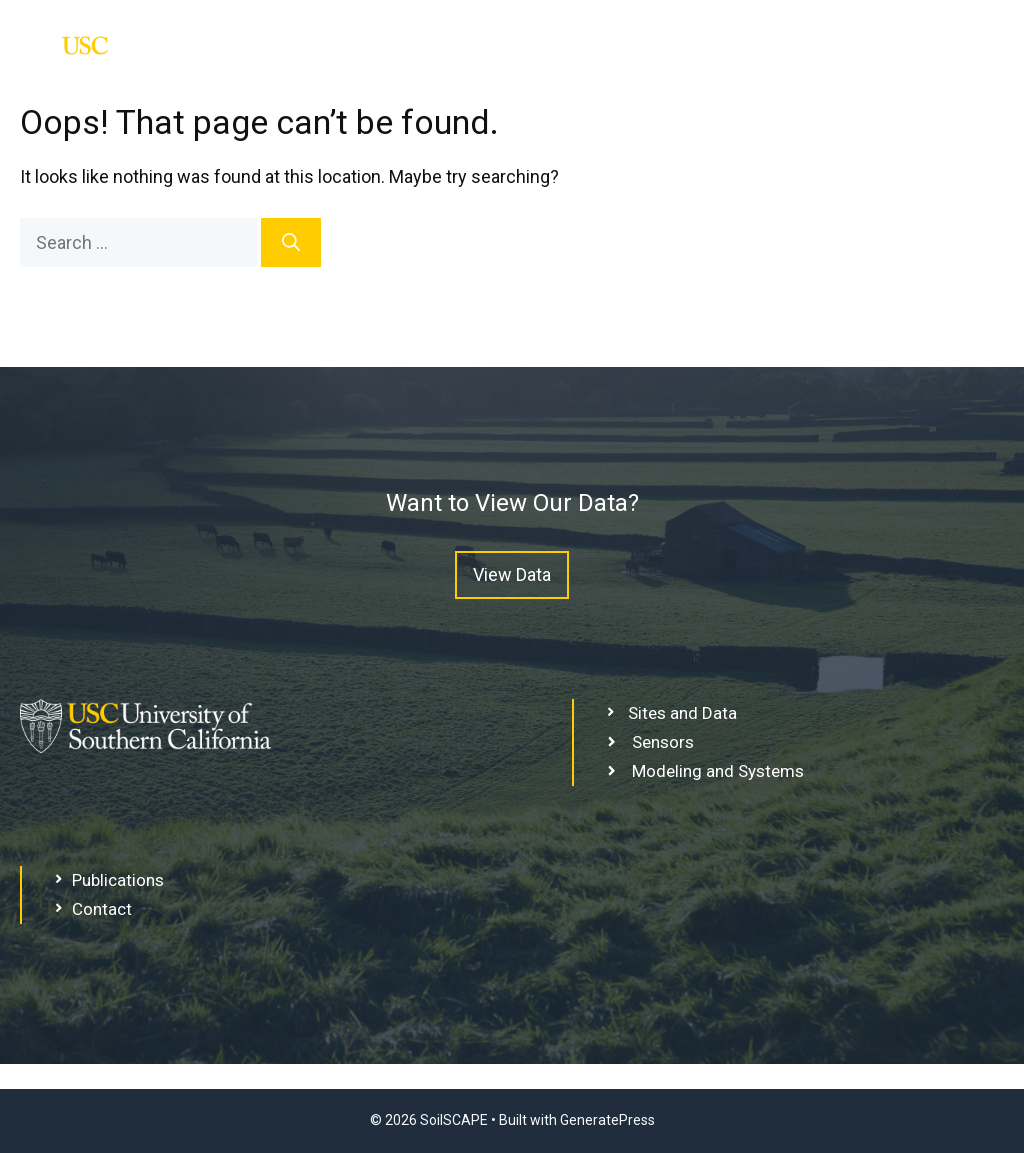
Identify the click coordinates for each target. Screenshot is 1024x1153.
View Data (512, 574)
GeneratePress (607, 1120)
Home (758, 56)
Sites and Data (908, 56)
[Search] (291, 242)
